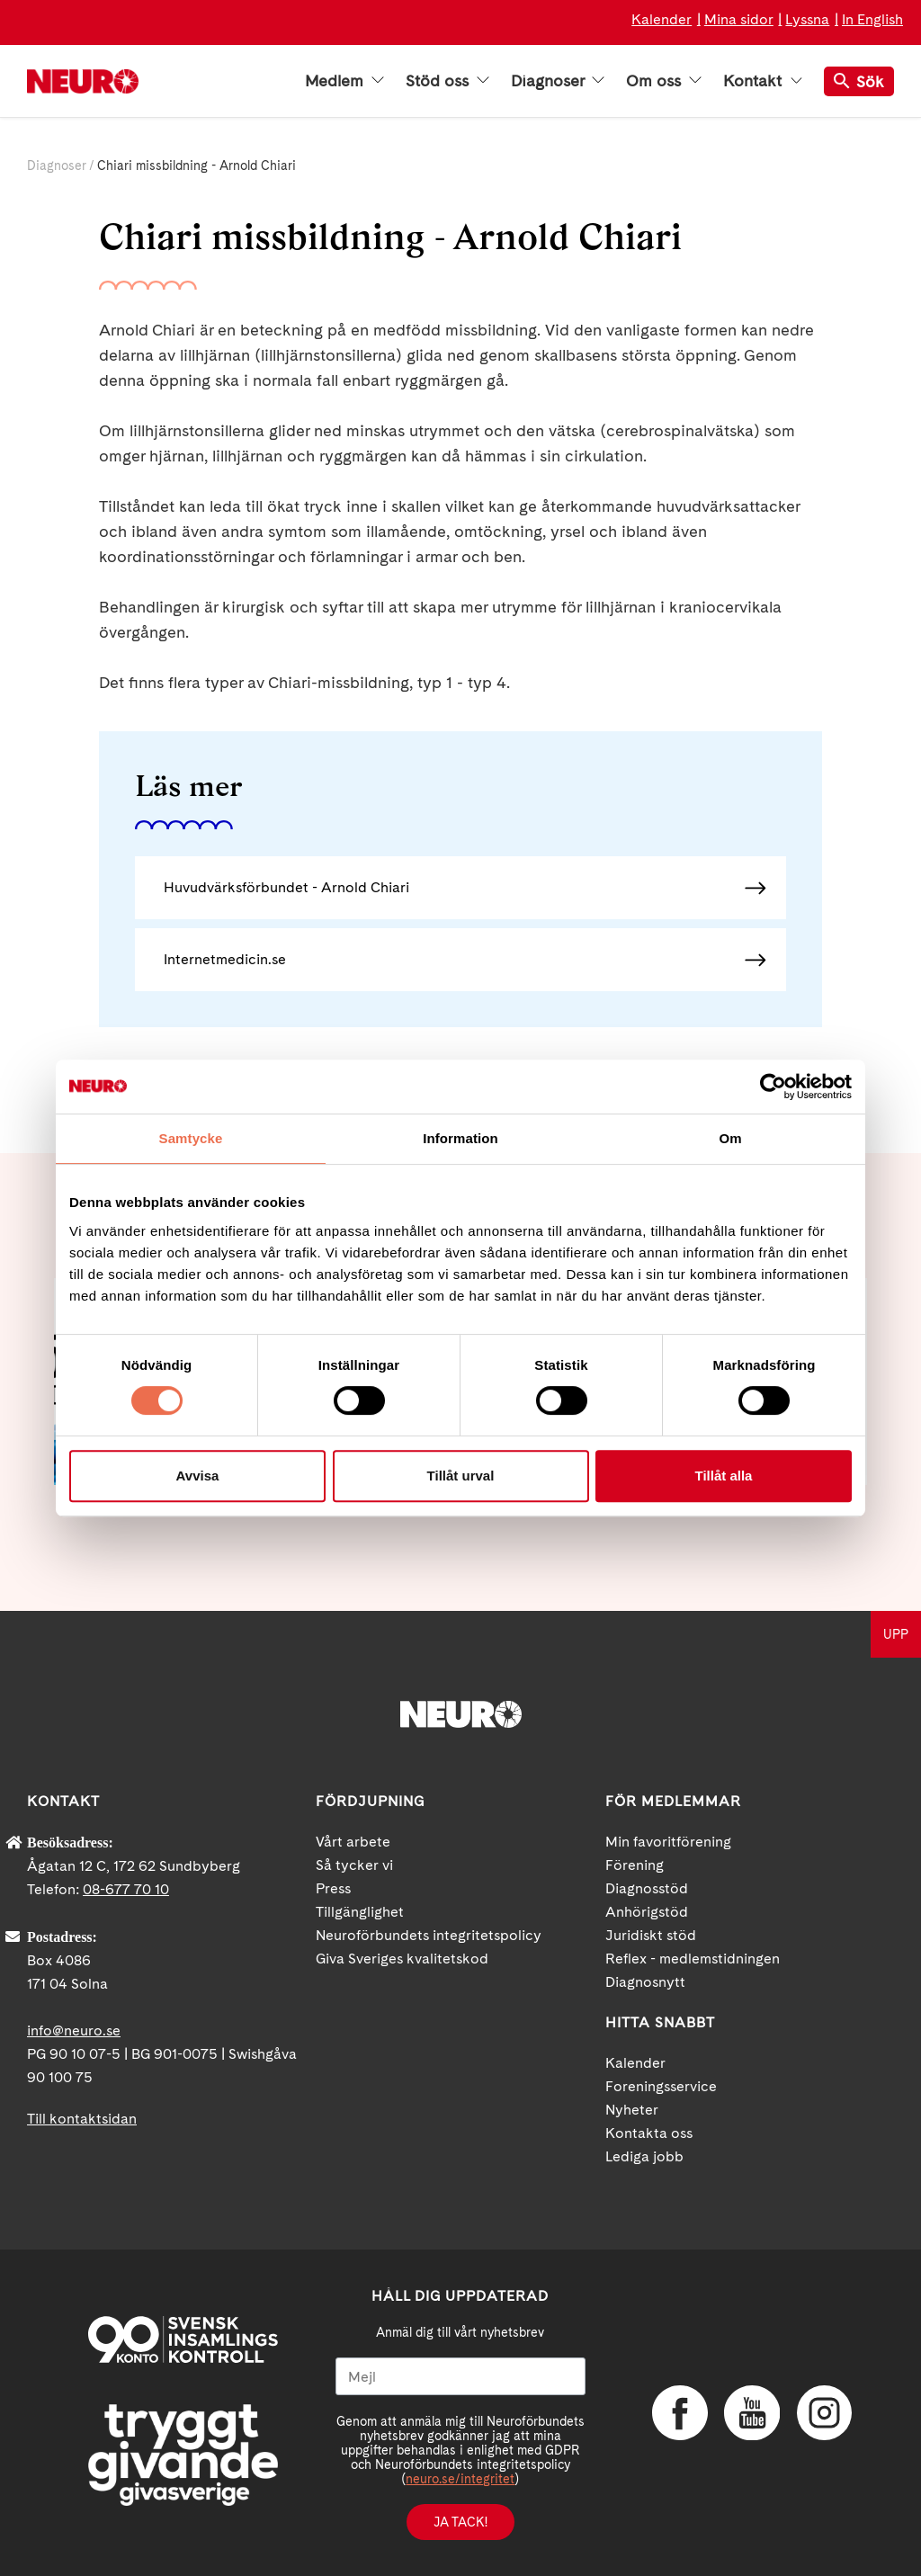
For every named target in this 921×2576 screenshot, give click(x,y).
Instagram (823, 2413)
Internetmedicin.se (225, 959)
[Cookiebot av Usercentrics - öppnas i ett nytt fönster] (773, 1086)
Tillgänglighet (360, 1911)
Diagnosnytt (645, 1981)
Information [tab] (460, 1138)
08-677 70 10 (126, 1889)
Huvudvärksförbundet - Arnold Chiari (286, 887)
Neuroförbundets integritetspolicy (428, 1935)
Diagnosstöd (646, 1888)
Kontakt (762, 81)
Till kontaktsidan (82, 2118)
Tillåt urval (461, 1475)
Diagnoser (557, 81)
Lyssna (807, 19)
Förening (634, 1865)
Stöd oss (447, 81)
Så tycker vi (354, 1865)
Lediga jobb (644, 2156)
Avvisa (197, 1475)
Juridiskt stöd (650, 1935)
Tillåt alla (724, 1475)
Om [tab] (730, 1138)
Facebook (679, 2413)
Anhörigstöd (646, 1911)
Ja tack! (460, 2522)
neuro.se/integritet (460, 2479)
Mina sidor (738, 19)
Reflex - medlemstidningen (692, 1958)
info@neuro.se (74, 2030)
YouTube (751, 2413)
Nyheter (631, 2109)
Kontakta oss (649, 2133)
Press (333, 1888)
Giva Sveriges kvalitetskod (402, 1958)
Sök (859, 81)
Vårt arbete (353, 1841)
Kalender (661, 19)
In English (872, 19)
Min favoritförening (668, 1841)
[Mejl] (460, 2376)
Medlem (344, 81)
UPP (895, 1634)
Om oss (664, 81)
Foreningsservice (661, 2086)
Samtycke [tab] (191, 1138)
